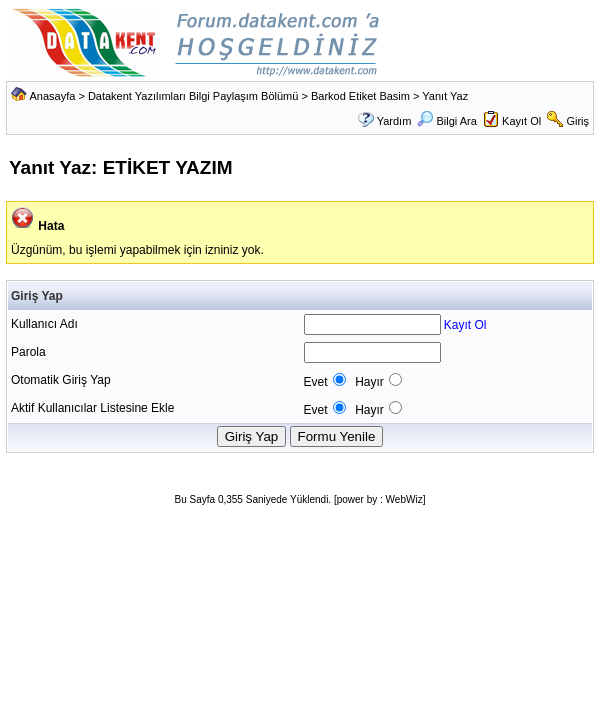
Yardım (394, 121)
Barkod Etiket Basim (360, 96)
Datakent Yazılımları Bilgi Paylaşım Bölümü (193, 96)
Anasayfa (52, 96)
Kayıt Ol (521, 121)
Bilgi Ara (446, 121)
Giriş (577, 121)
